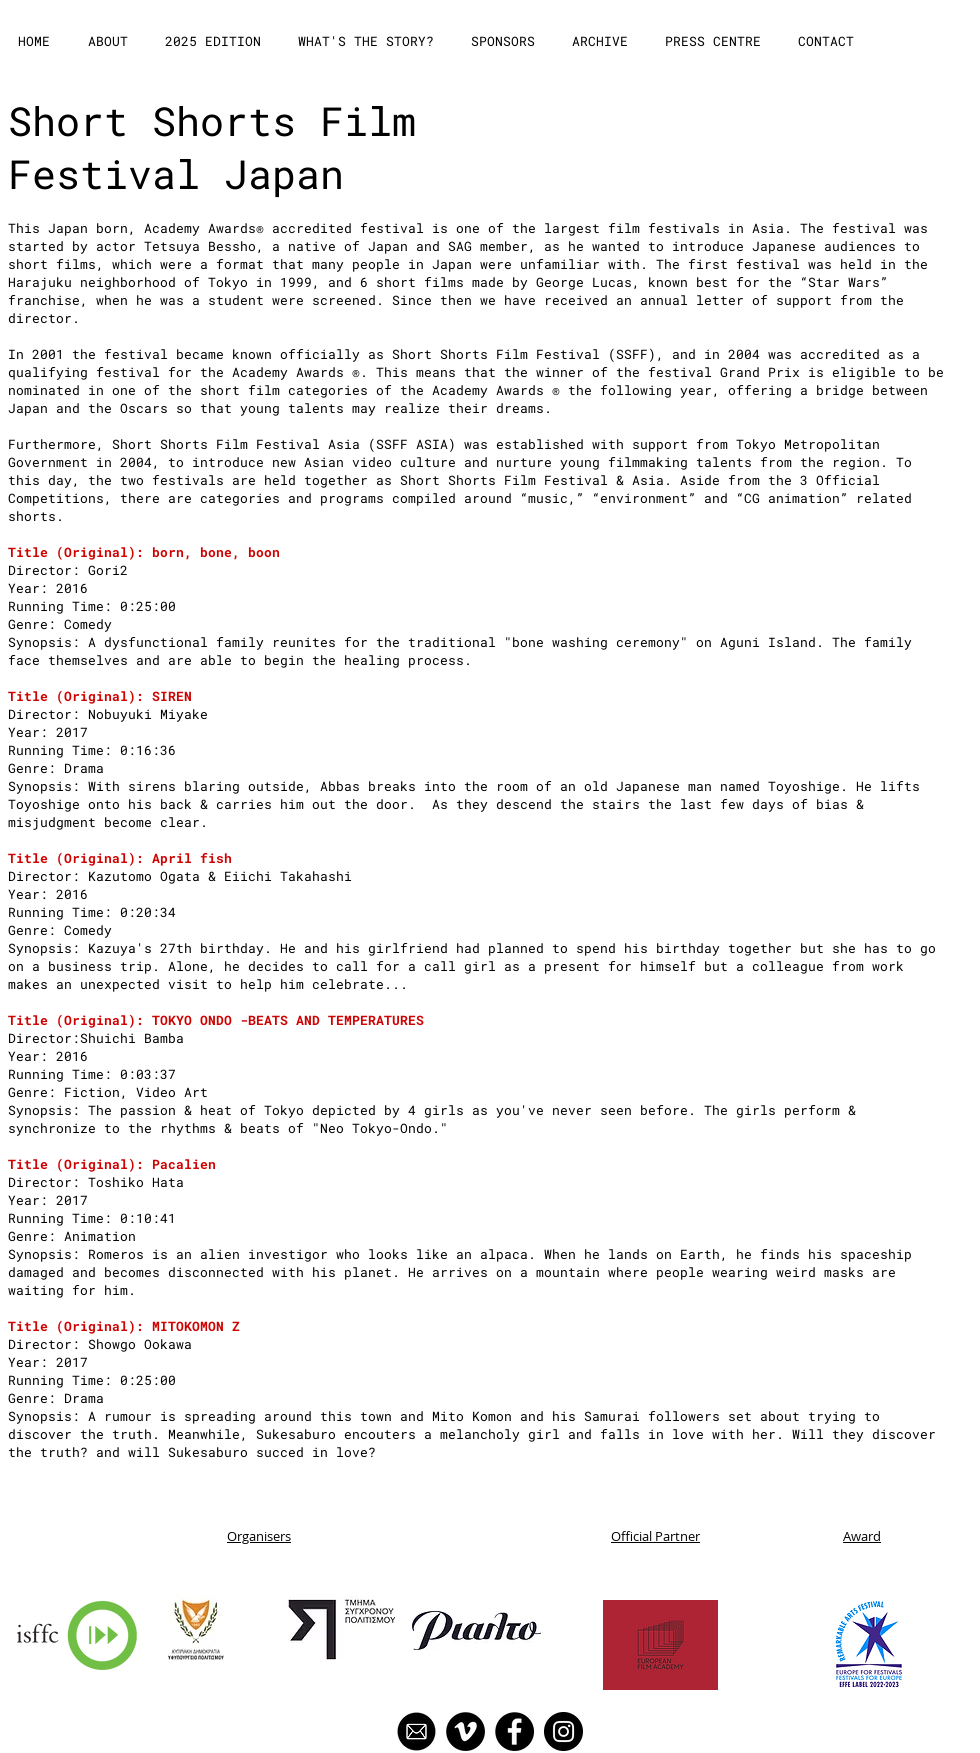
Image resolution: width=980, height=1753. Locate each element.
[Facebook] (514, 1731)
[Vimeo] (465, 1731)
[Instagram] (563, 1731)
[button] (109, 41)
